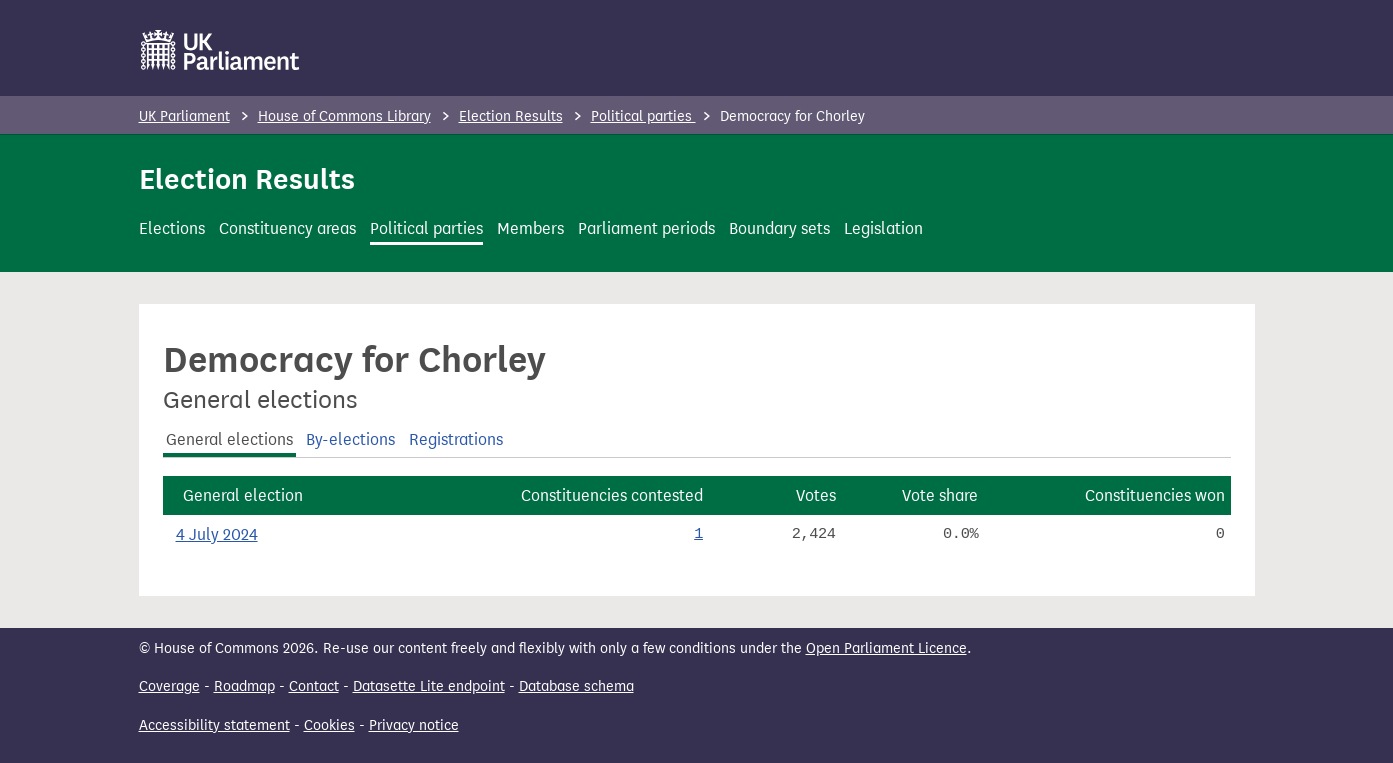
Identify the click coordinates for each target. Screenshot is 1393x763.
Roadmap (244, 686)
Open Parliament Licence (886, 648)
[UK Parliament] (220, 50)
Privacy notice (414, 725)
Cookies (329, 725)
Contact (314, 686)
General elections (229, 439)
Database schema (576, 686)
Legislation (883, 228)
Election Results (511, 116)
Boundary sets (779, 228)
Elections (172, 228)
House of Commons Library (344, 116)
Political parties (643, 116)
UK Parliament (184, 116)
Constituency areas (287, 228)
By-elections (350, 439)
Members (530, 228)
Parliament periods (646, 228)
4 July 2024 (217, 534)
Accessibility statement (214, 725)
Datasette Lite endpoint (429, 686)
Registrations (456, 439)
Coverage (169, 686)
